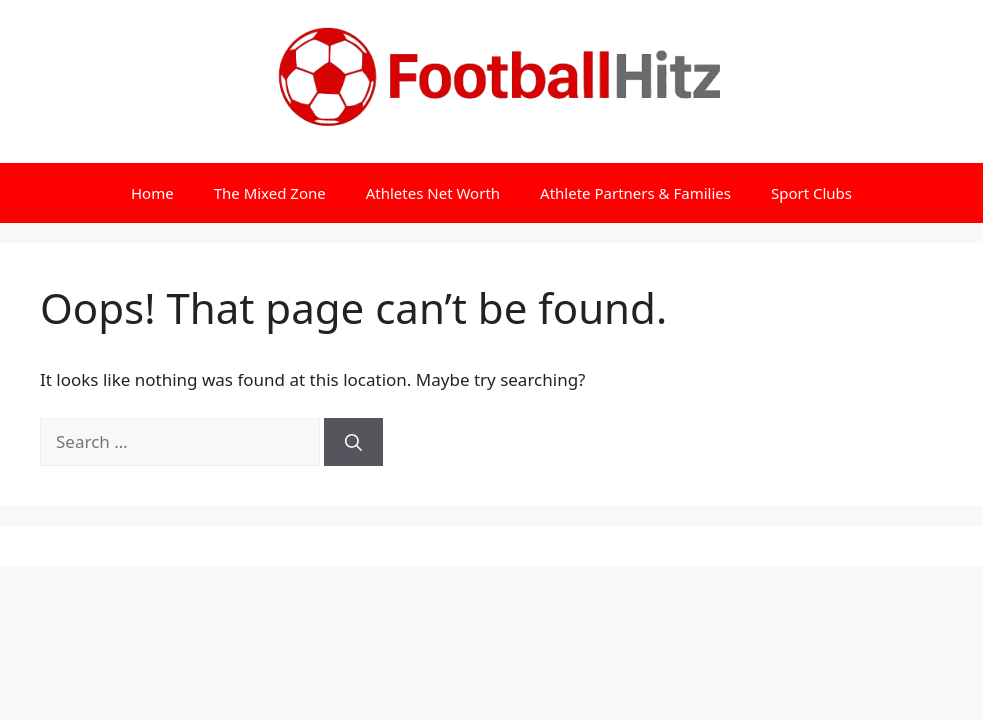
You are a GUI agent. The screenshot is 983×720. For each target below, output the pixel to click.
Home (152, 193)
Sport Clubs (811, 193)
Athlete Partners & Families (635, 193)
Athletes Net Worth (433, 193)
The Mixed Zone (270, 193)
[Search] (353, 442)
